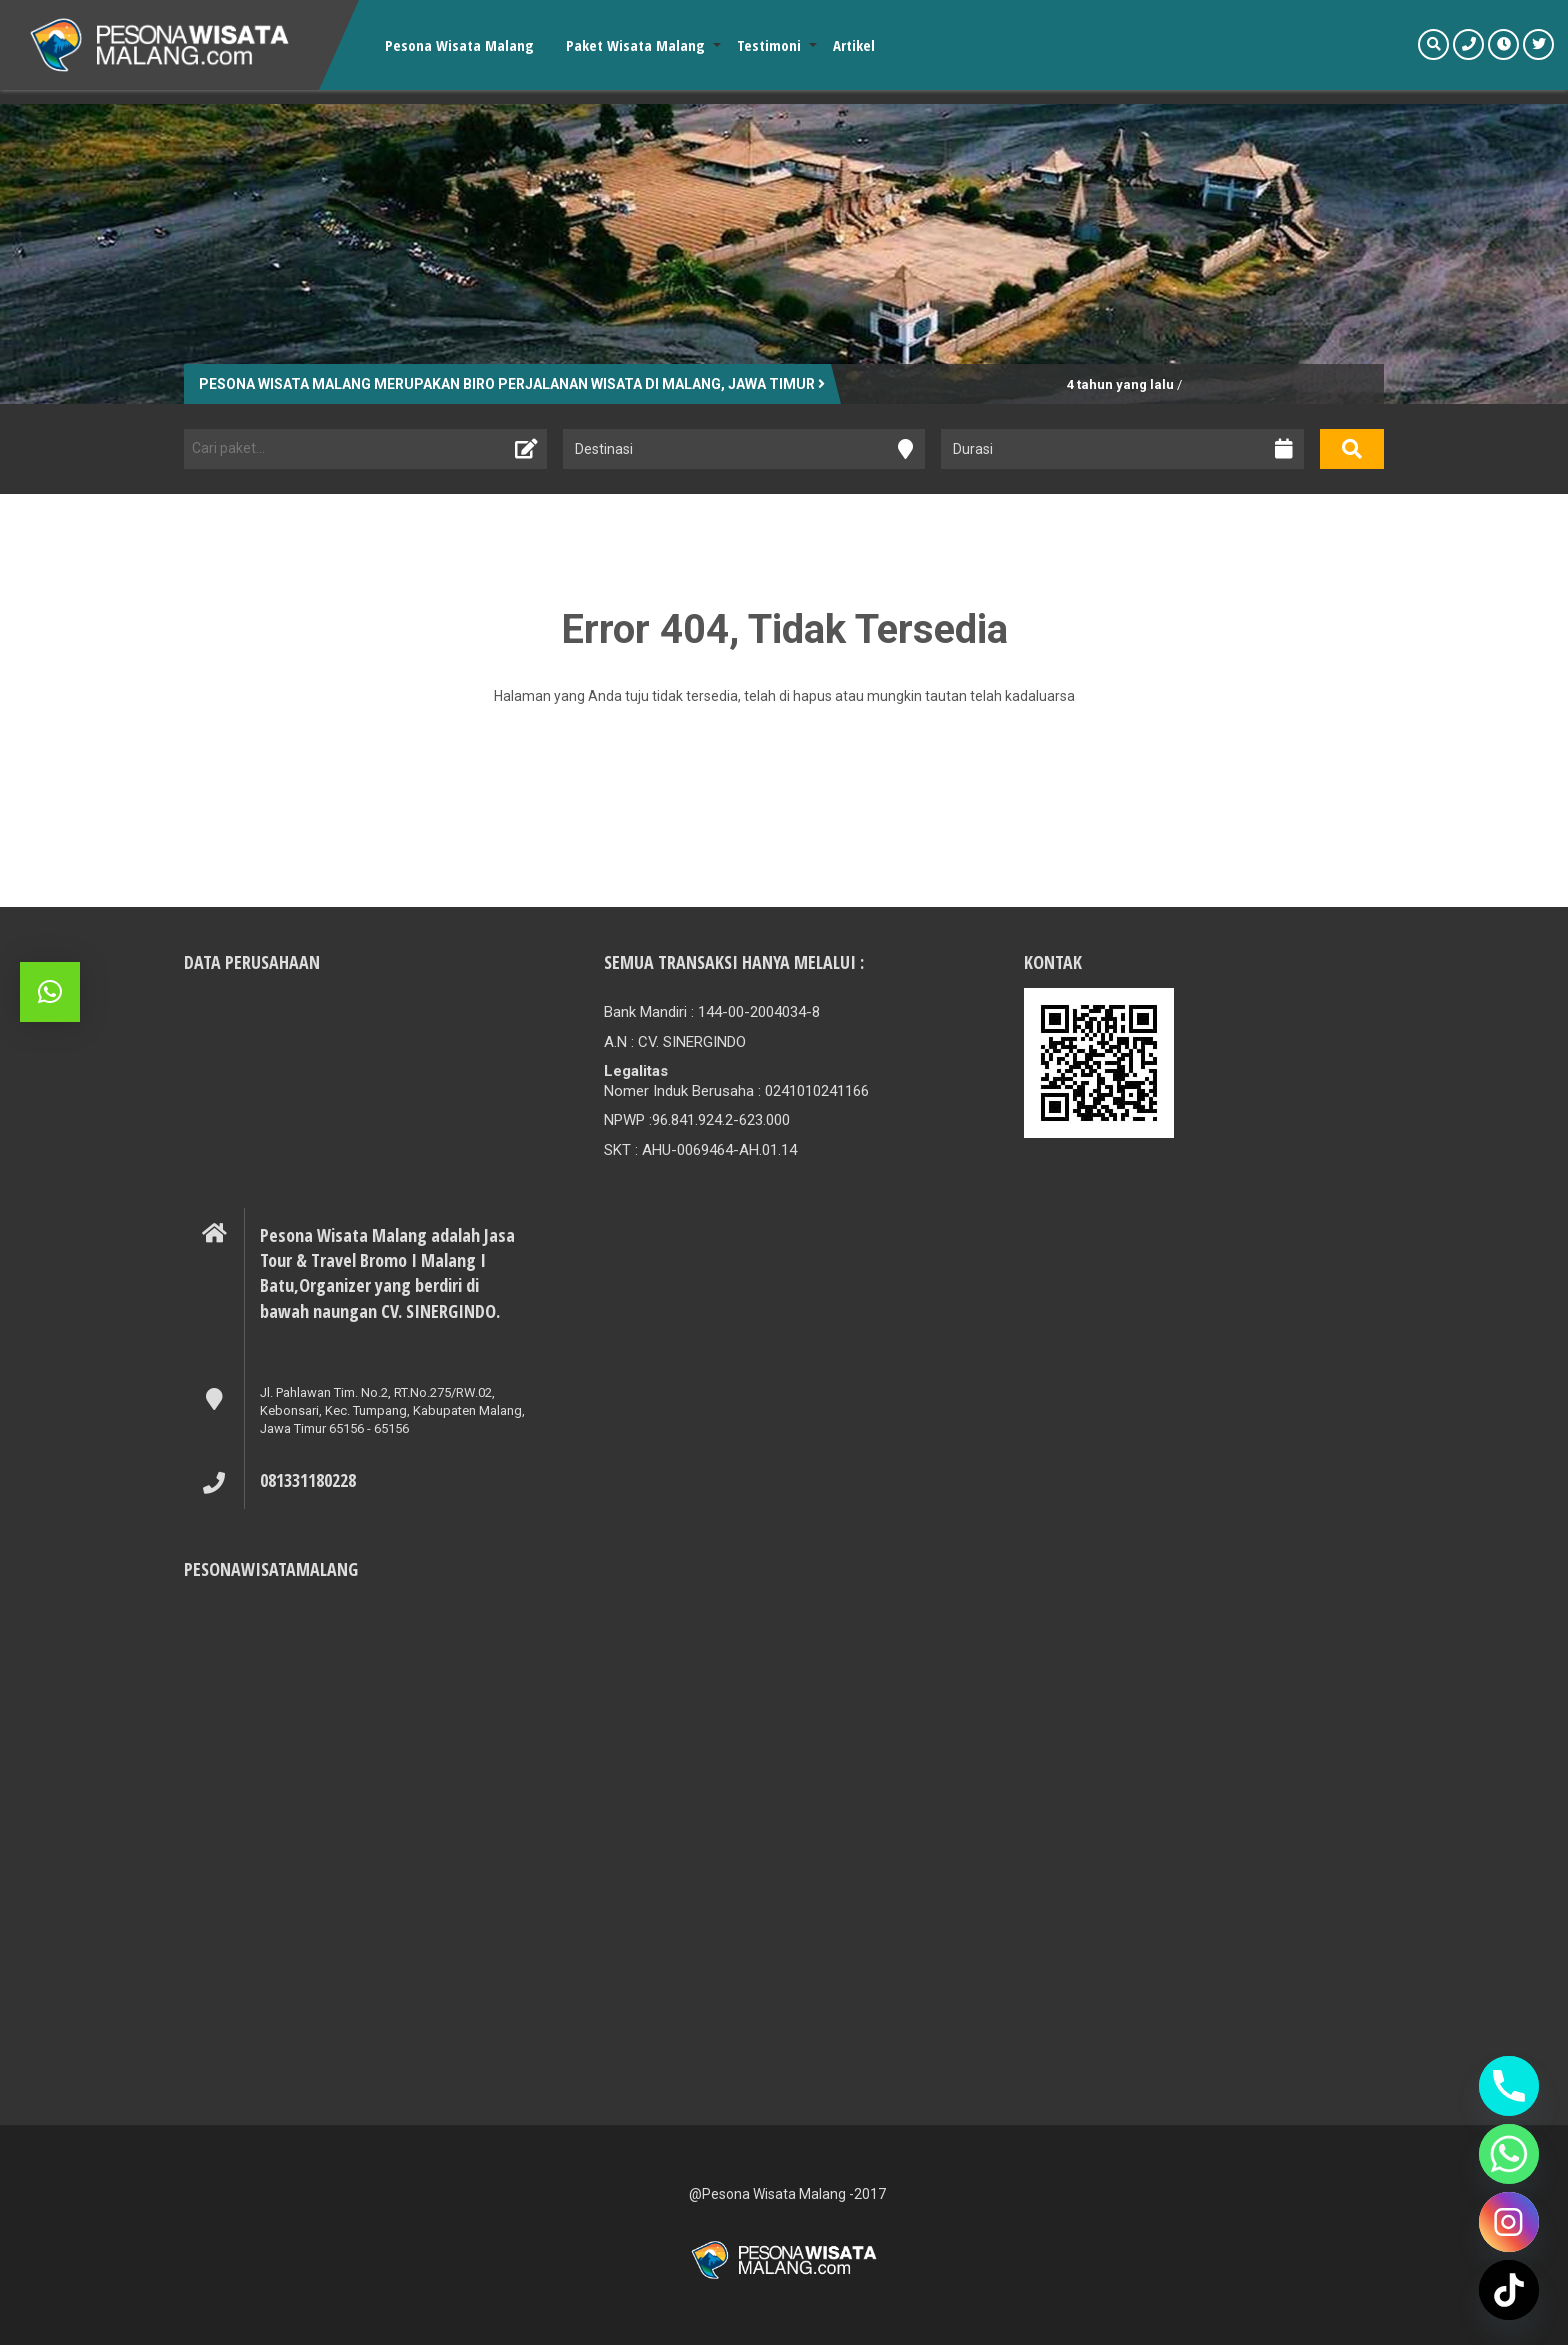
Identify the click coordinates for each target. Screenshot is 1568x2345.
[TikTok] (1509, 2290)
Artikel (854, 45)
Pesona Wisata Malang (459, 45)
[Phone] (1509, 2086)
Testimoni (769, 45)
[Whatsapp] (1509, 2154)
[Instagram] (1509, 2222)
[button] (50, 992)
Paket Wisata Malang (635, 45)
